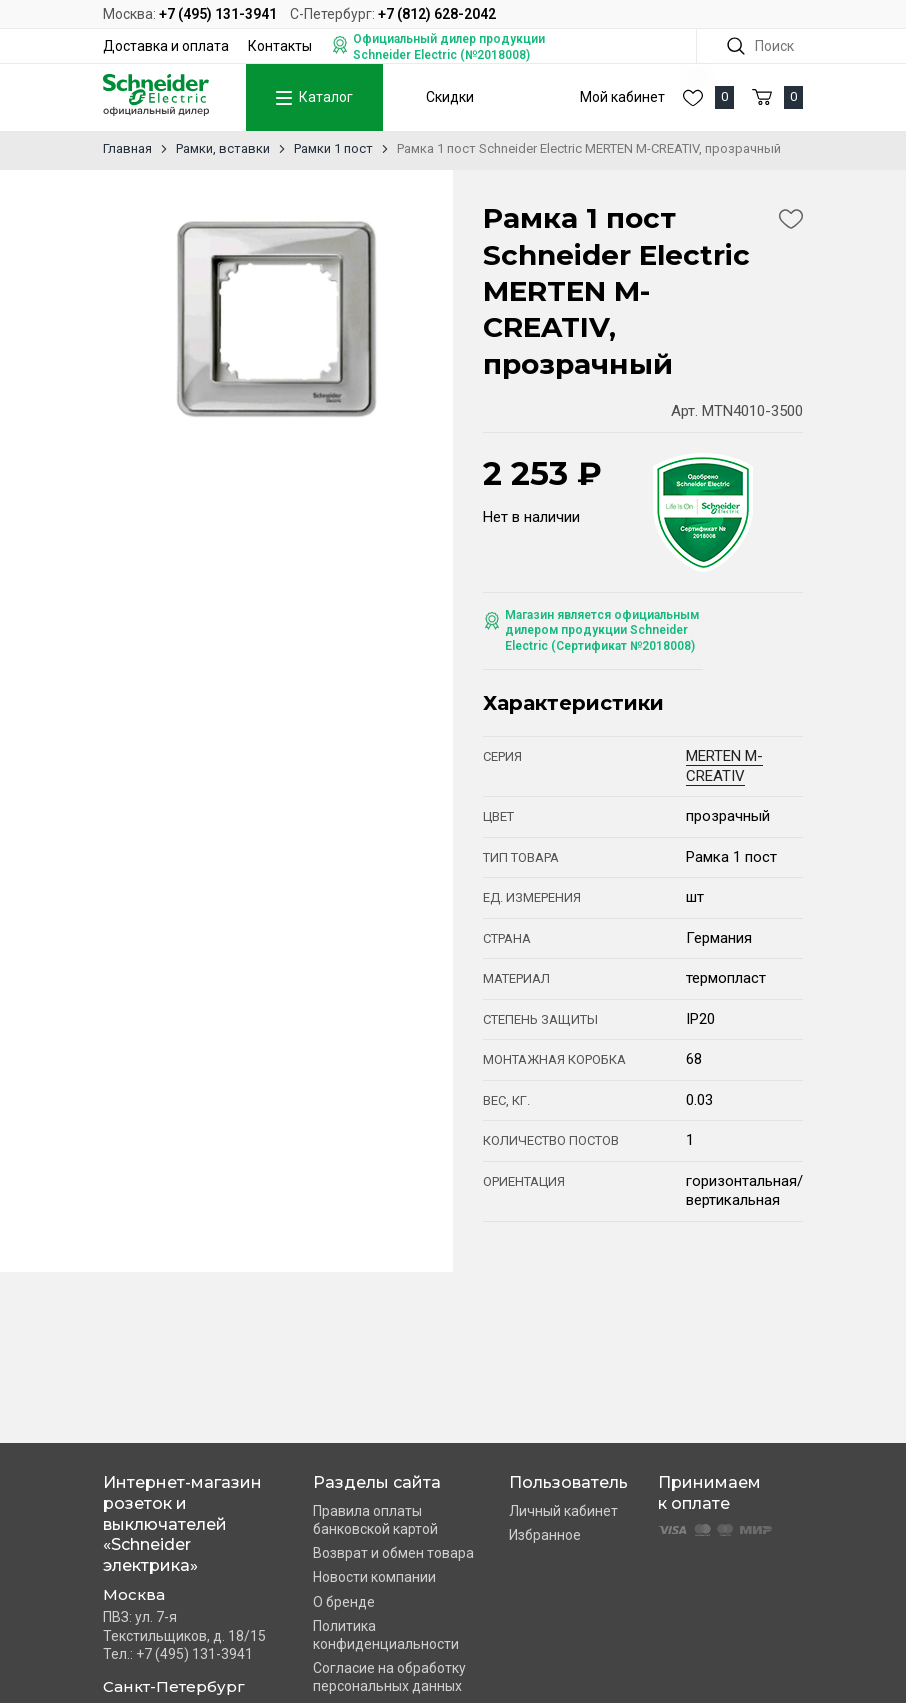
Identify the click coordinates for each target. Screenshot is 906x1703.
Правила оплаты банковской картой (375, 1520)
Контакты (280, 46)
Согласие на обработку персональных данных (389, 1677)
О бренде (344, 1602)
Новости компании (374, 1577)
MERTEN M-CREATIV (724, 766)
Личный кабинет (563, 1511)
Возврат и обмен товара (393, 1553)
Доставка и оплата (166, 46)
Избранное (545, 1535)
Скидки (450, 97)
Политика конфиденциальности (386, 1635)
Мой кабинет (622, 97)
